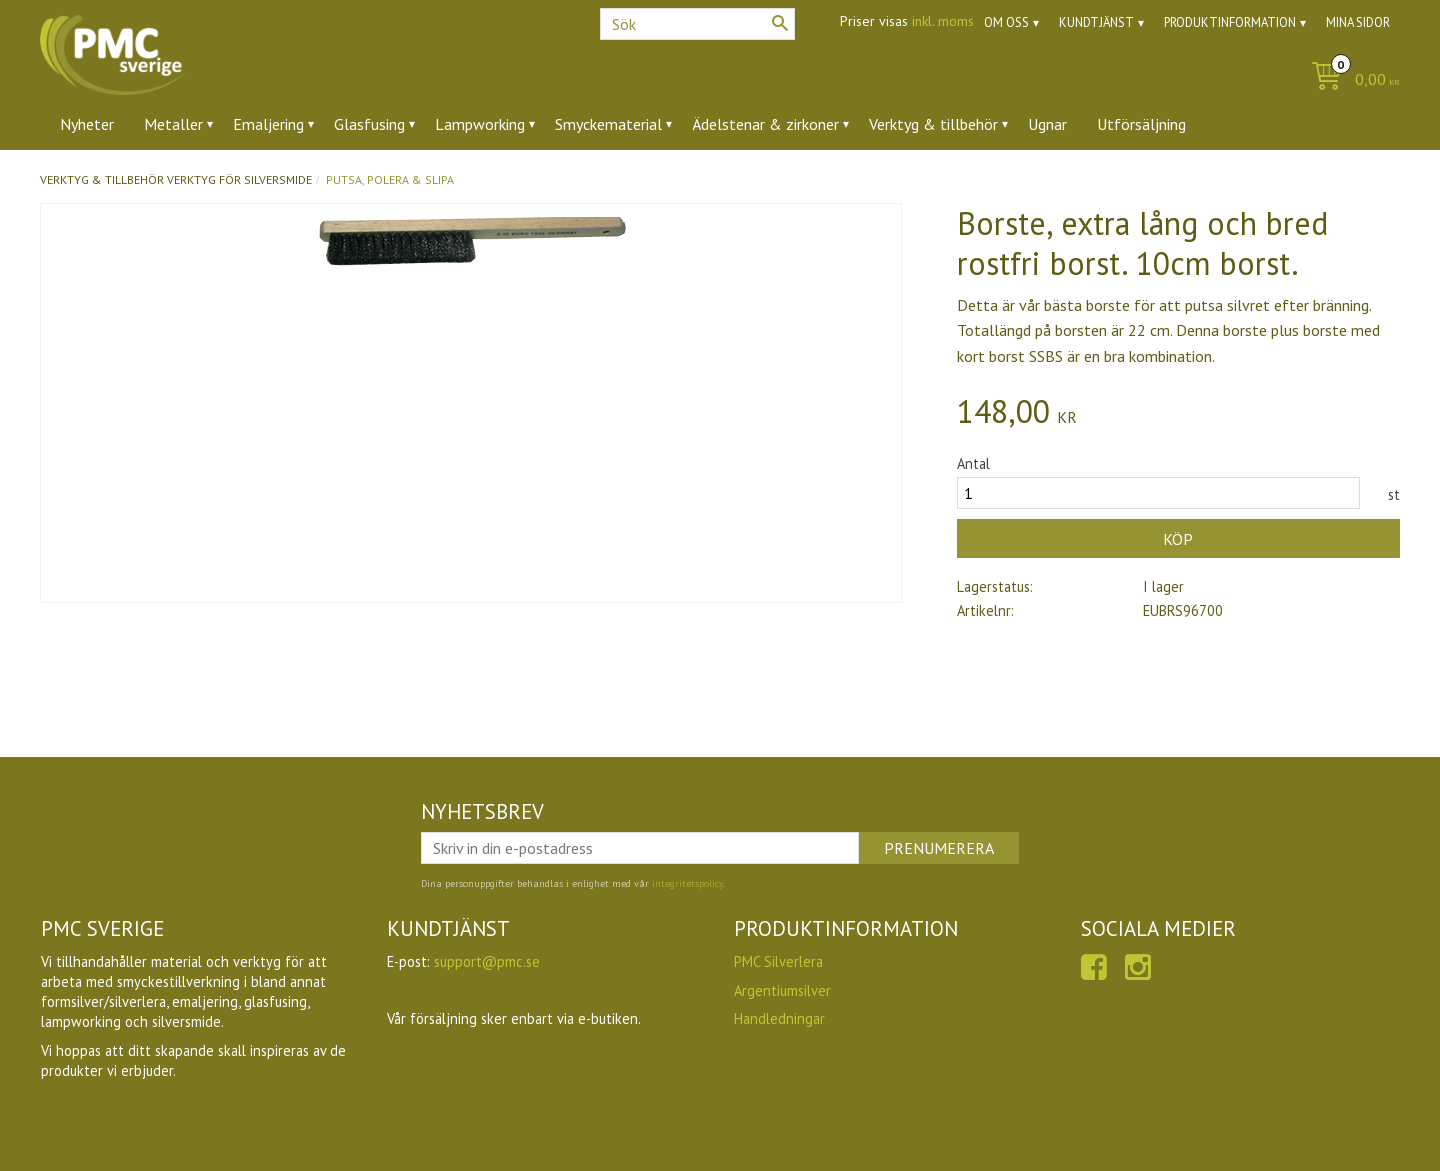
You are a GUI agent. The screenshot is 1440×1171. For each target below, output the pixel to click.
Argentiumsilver (782, 990)
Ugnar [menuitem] (1047, 124)
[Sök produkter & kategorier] (697, 24)
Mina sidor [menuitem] (1358, 22)
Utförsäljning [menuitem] (1141, 124)
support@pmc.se (487, 961)
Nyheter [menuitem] (87, 124)
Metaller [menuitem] (173, 124)
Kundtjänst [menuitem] (1096, 22)
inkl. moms (943, 21)
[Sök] (780, 23)
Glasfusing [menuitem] (369, 124)
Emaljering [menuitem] (268, 124)
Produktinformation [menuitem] (1230, 22)
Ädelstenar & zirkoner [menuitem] (765, 124)
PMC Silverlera (778, 961)
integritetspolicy (687, 883)
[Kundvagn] (1350, 80)
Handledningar (779, 1018)
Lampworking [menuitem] (480, 124)
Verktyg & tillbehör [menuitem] (933, 124)
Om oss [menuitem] (1006, 22)
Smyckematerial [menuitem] (608, 124)
